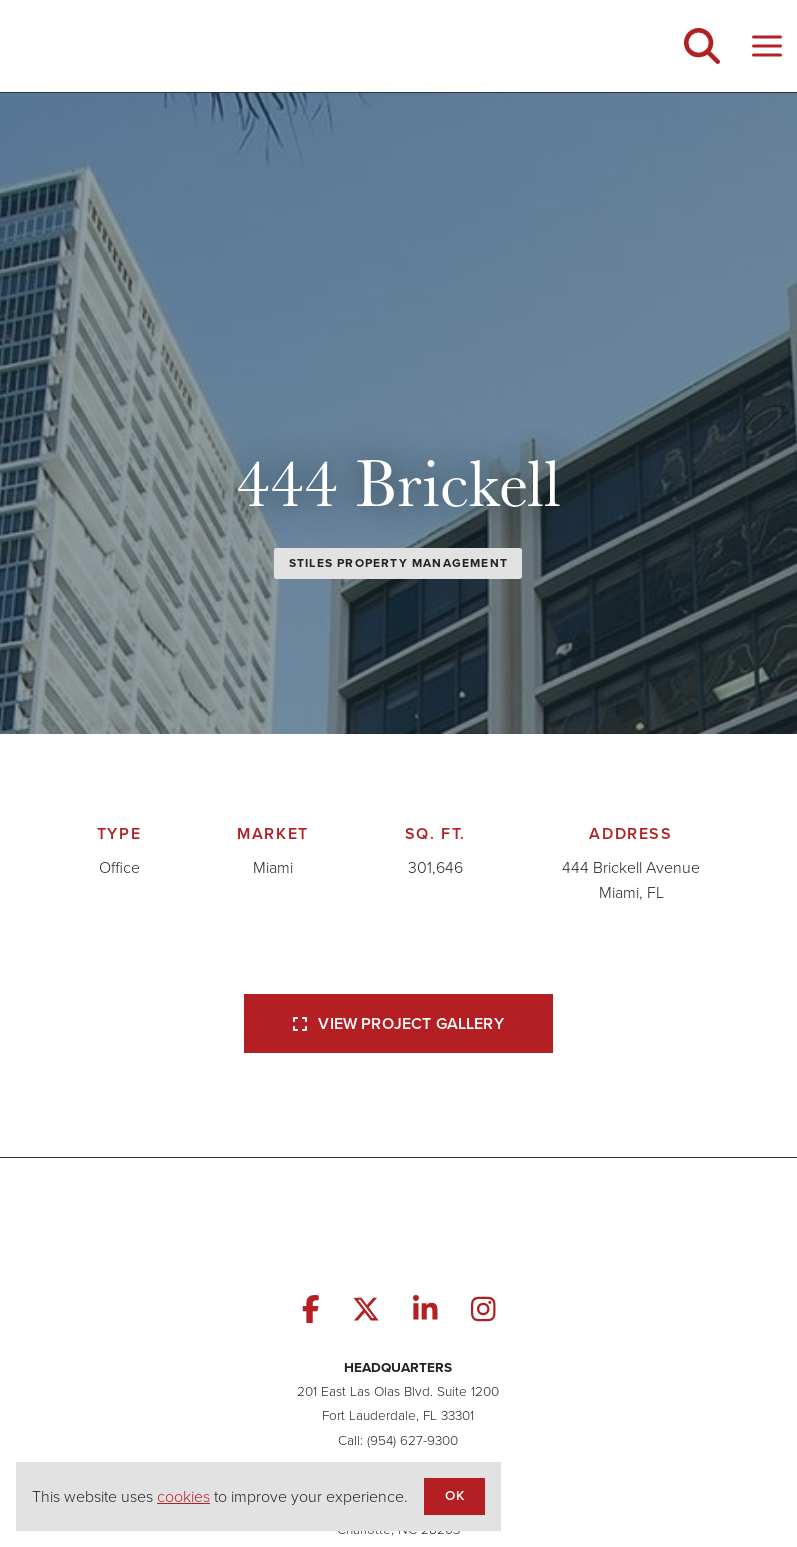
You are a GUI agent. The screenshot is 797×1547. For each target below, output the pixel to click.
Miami (273, 867)
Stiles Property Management (398, 563)
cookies (183, 1496)
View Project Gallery (398, 1023)
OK (454, 1495)
